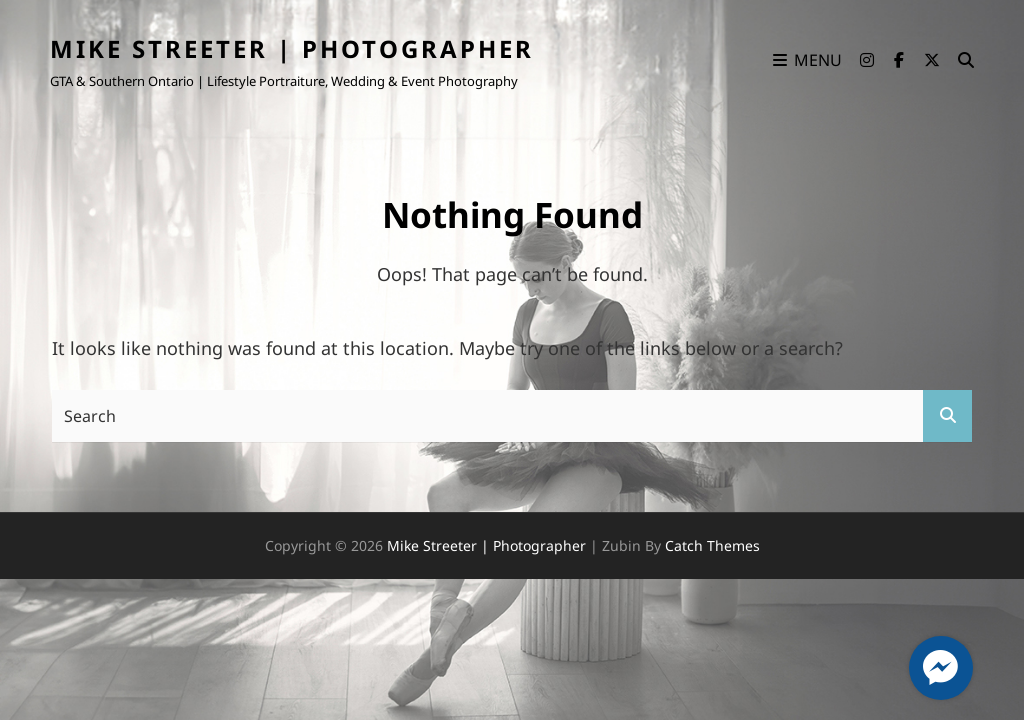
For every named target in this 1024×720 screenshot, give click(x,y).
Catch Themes (712, 545)
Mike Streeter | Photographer (292, 48)
